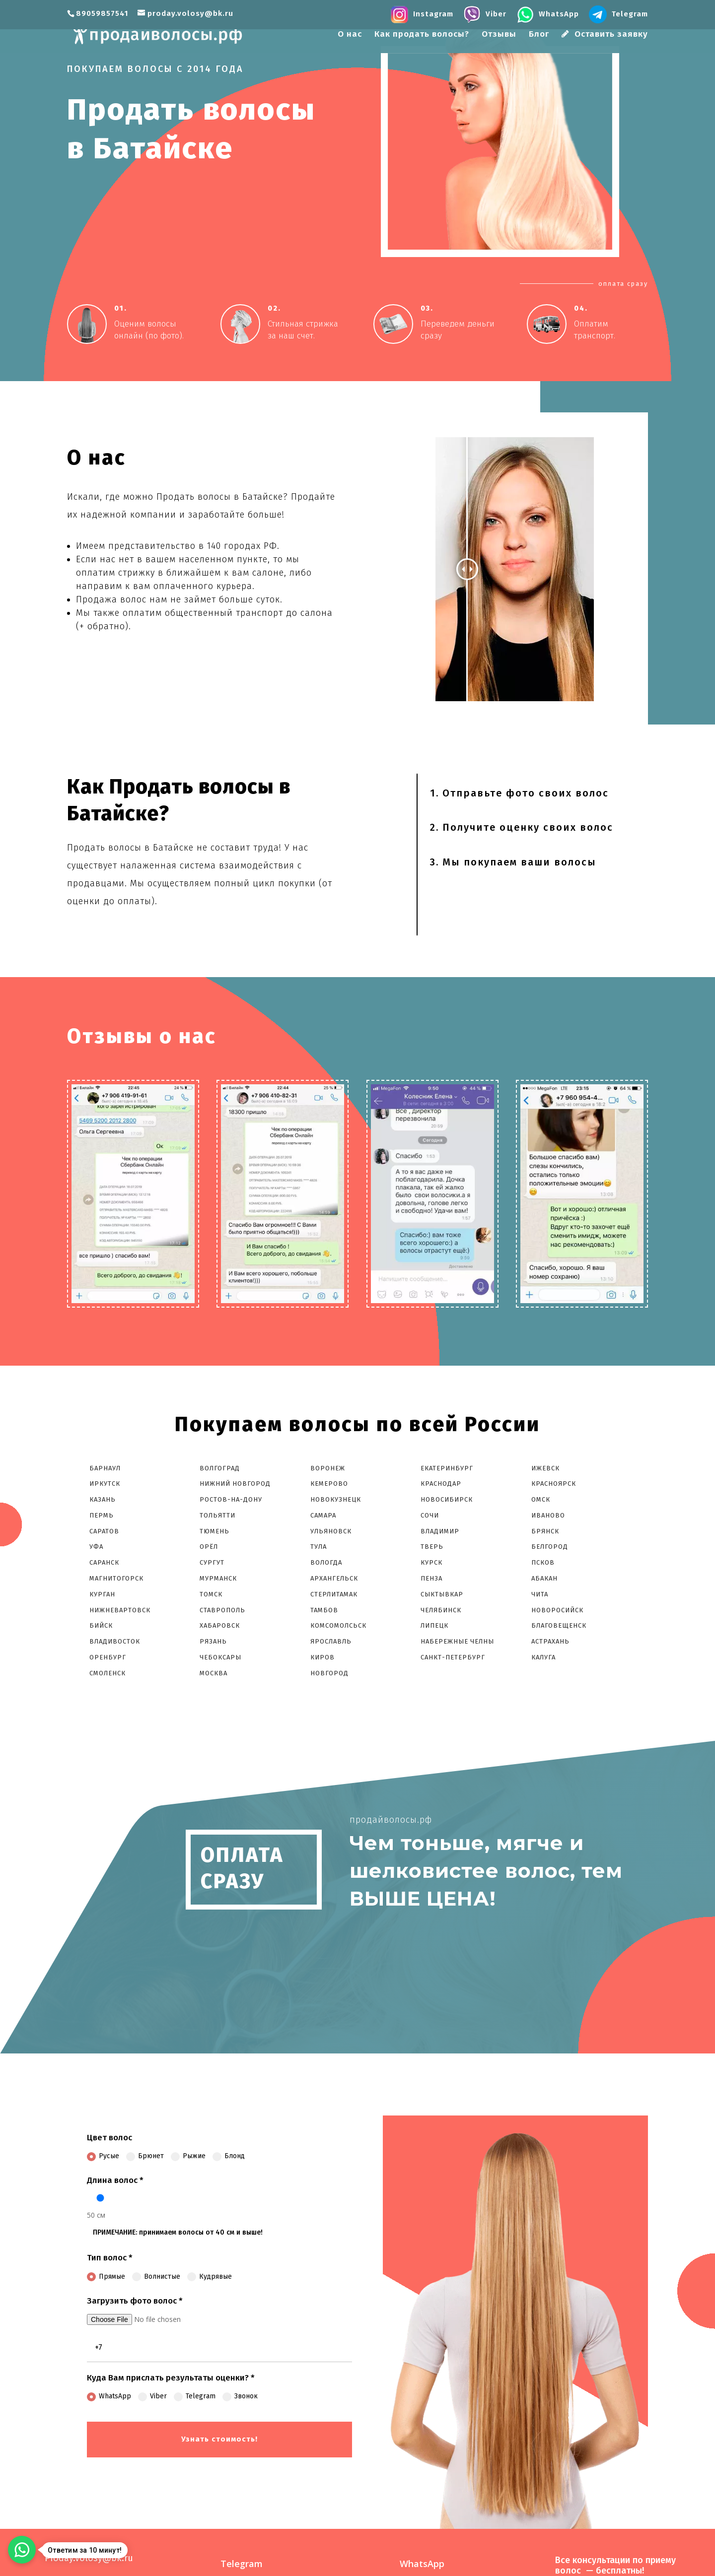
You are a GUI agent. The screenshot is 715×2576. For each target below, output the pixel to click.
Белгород (549, 1546)
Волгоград (220, 1468)
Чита (539, 1594)
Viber (152, 2396)
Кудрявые (209, 2276)
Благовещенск (558, 1625)
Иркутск (104, 1483)
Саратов (104, 1531)
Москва (213, 1673)
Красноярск (553, 1483)
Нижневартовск (119, 1610)
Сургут (212, 1562)
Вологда (326, 1562)
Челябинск (441, 1610)
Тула (318, 1546)
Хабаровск (220, 1625)
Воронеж (327, 1468)
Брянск (545, 1531)
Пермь (101, 1515)
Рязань (213, 1641)
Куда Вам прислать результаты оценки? (171, 2378)
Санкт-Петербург (453, 1657)
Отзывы (499, 35)
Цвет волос (109, 2137)
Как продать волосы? (421, 35)
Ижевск (545, 1468)
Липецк (434, 1625)
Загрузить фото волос (135, 2301)
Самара (323, 1515)
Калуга (543, 1657)
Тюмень (214, 1531)
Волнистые (156, 2276)
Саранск (104, 1562)
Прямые (106, 2276)
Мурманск (218, 1578)
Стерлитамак (334, 1594)
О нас (350, 35)
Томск (211, 1594)
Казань (102, 1499)
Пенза (431, 1578)
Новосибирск (447, 1499)
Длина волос (115, 2180)
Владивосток (114, 1641)
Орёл (209, 1546)
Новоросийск (557, 1610)
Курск (431, 1562)
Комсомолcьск (339, 1625)
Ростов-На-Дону (231, 1499)
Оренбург (107, 1657)
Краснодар (441, 1483)
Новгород (329, 1673)
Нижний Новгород (235, 1483)
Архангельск (334, 1578)
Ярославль (331, 1641)
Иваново (548, 1515)
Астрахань (550, 1641)
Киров (322, 1657)
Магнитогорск (116, 1578)
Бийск (101, 1625)
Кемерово (329, 1483)
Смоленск (107, 1673)
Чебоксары (220, 1657)
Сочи (430, 1515)
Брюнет (145, 2156)
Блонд (229, 2156)
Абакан (544, 1578)
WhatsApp (109, 2396)
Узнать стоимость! (219, 2439)
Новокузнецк (335, 1499)
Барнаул (105, 1468)
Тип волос (110, 2257)
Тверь (432, 1546)
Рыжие (188, 2156)
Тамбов (324, 1610)
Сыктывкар (442, 1594)
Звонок (240, 2396)
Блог (539, 35)
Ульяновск (331, 1531)
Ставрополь (222, 1610)
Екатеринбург (447, 1468)
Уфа (96, 1546)
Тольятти (217, 1515)
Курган (102, 1594)
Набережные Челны (457, 1641)
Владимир (440, 1531)
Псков (543, 1562)
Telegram (194, 2396)
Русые (103, 2156)
